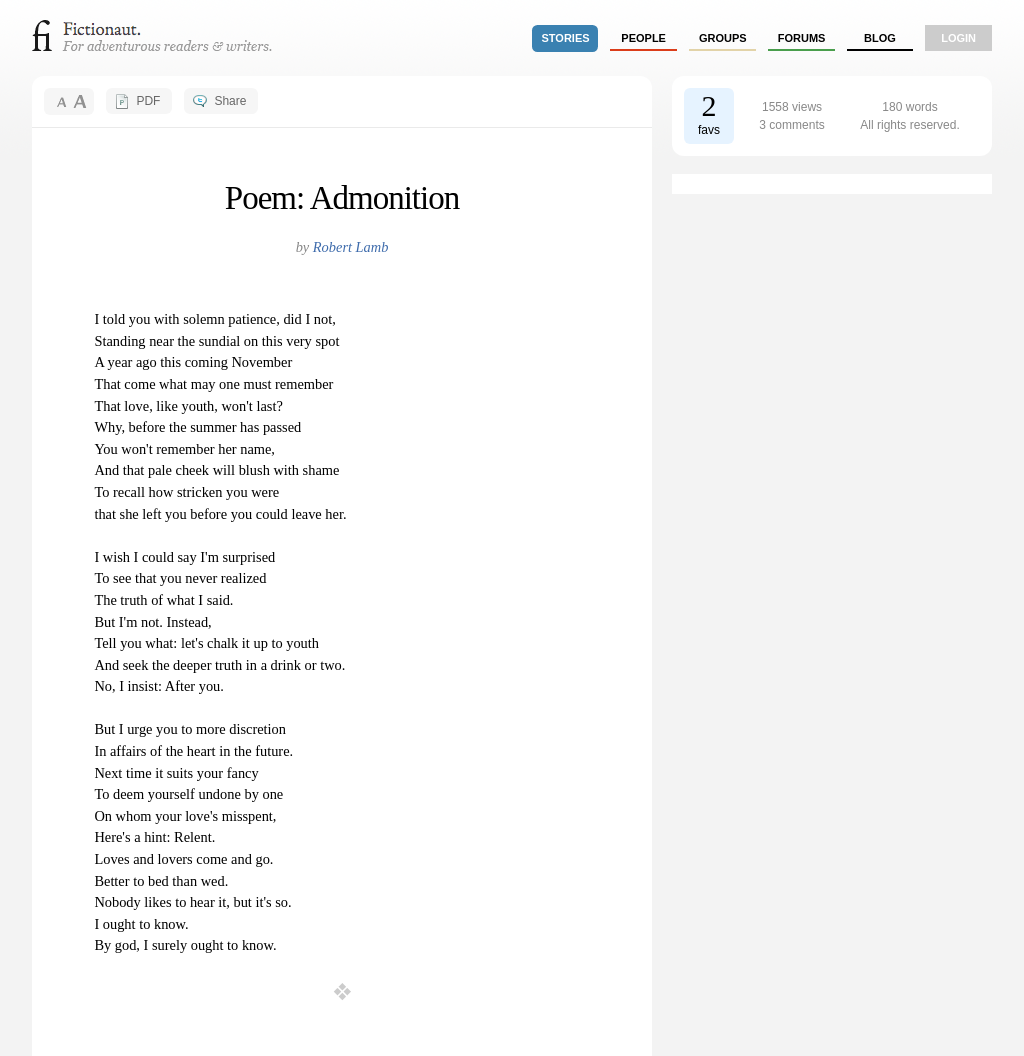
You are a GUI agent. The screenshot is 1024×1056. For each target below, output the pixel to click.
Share (230, 101)
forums (802, 38)
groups (723, 38)
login (958, 38)
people (643, 38)
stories (566, 38)
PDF (148, 101)
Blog (880, 38)
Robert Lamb (351, 247)
